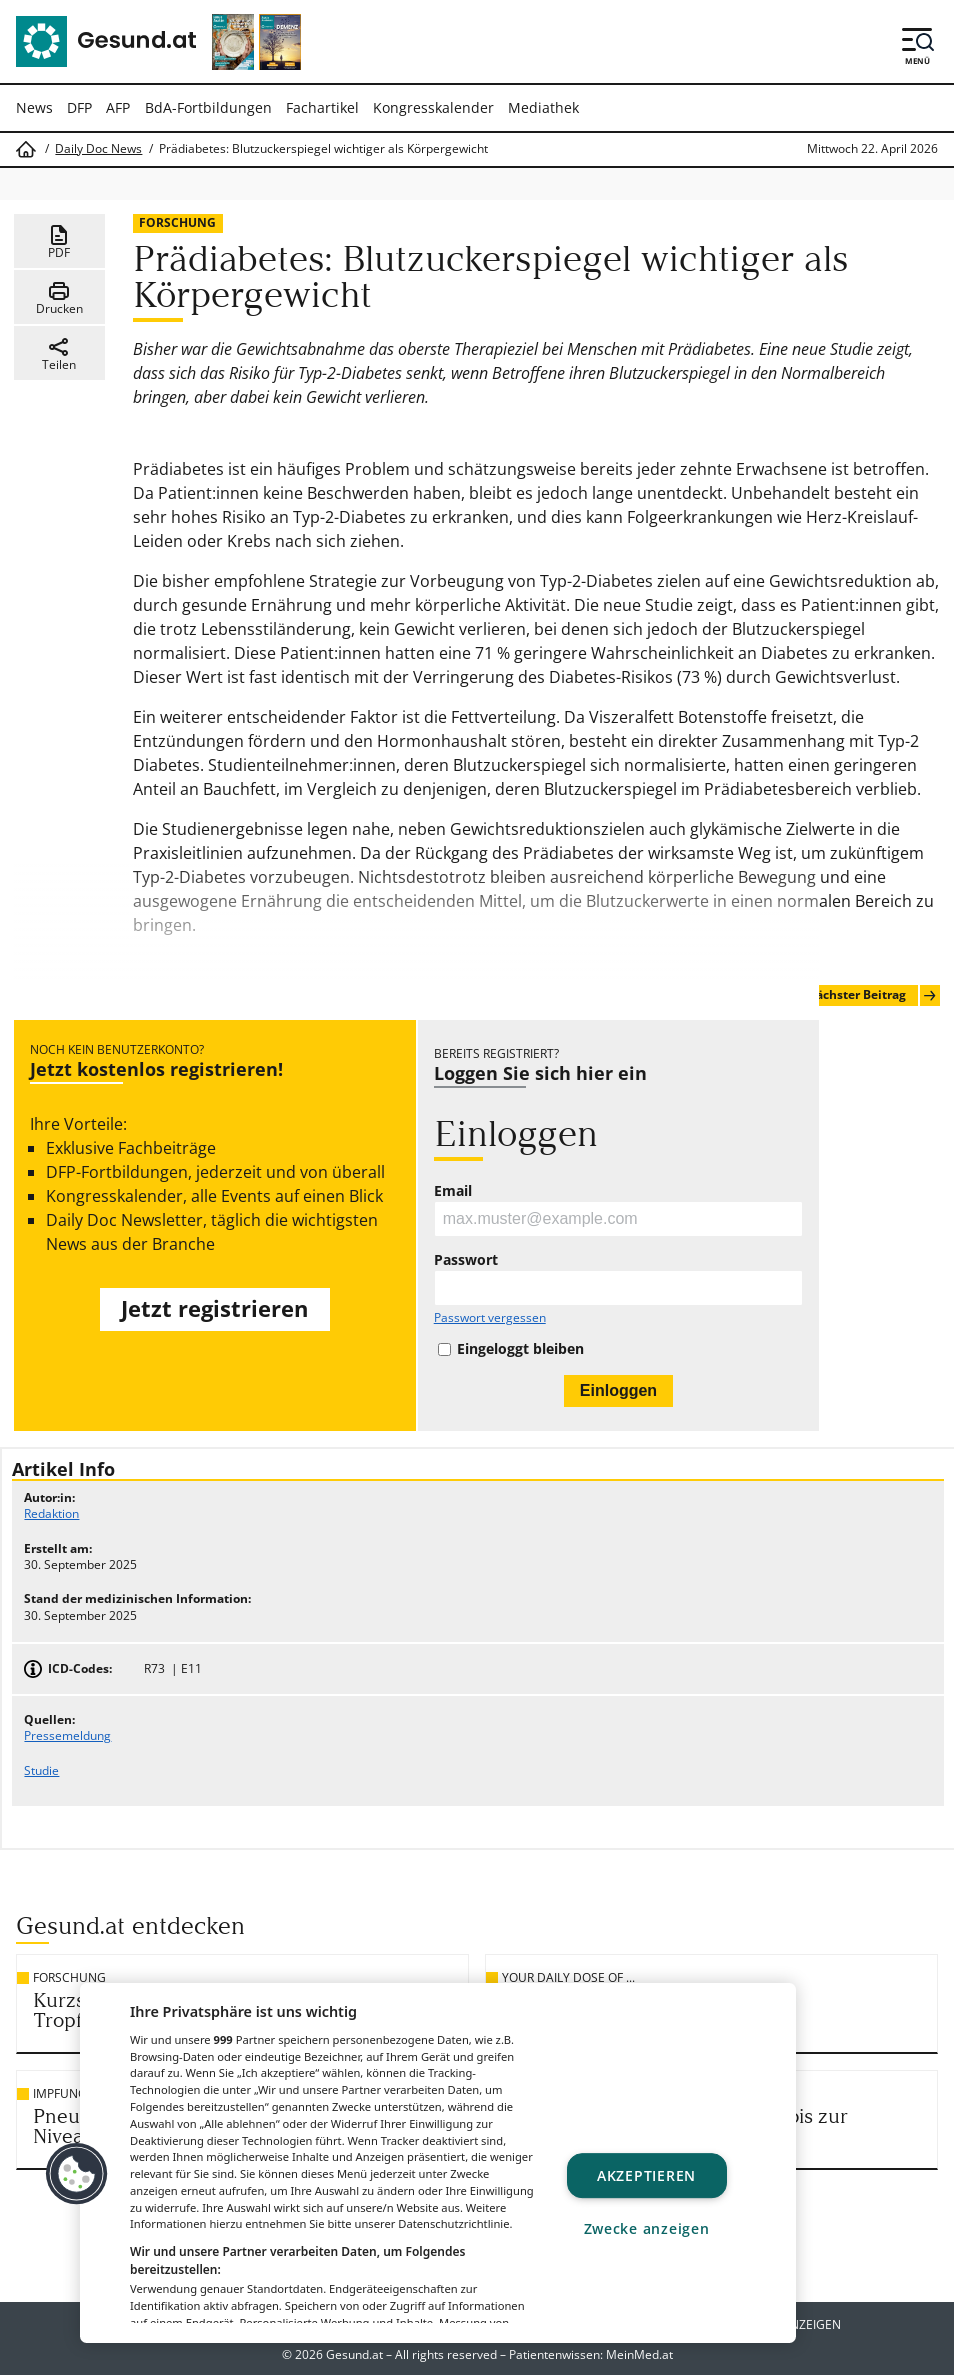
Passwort (466, 1260)
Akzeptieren (646, 2175)
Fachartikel (322, 107)
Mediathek (543, 107)
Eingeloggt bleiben (520, 1349)
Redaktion (51, 1513)
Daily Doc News (98, 149)
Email (453, 1191)
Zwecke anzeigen (647, 2229)
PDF (59, 242)
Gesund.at (354, 2354)
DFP (79, 107)
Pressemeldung (67, 1735)
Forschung (177, 222)
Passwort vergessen (490, 1318)
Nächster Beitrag (872, 995)
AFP (118, 107)
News (34, 107)
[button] (77, 2174)
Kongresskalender (433, 107)
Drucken (59, 298)
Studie (41, 1770)
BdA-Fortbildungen (208, 107)
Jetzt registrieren (214, 1308)
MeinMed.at (639, 2354)
